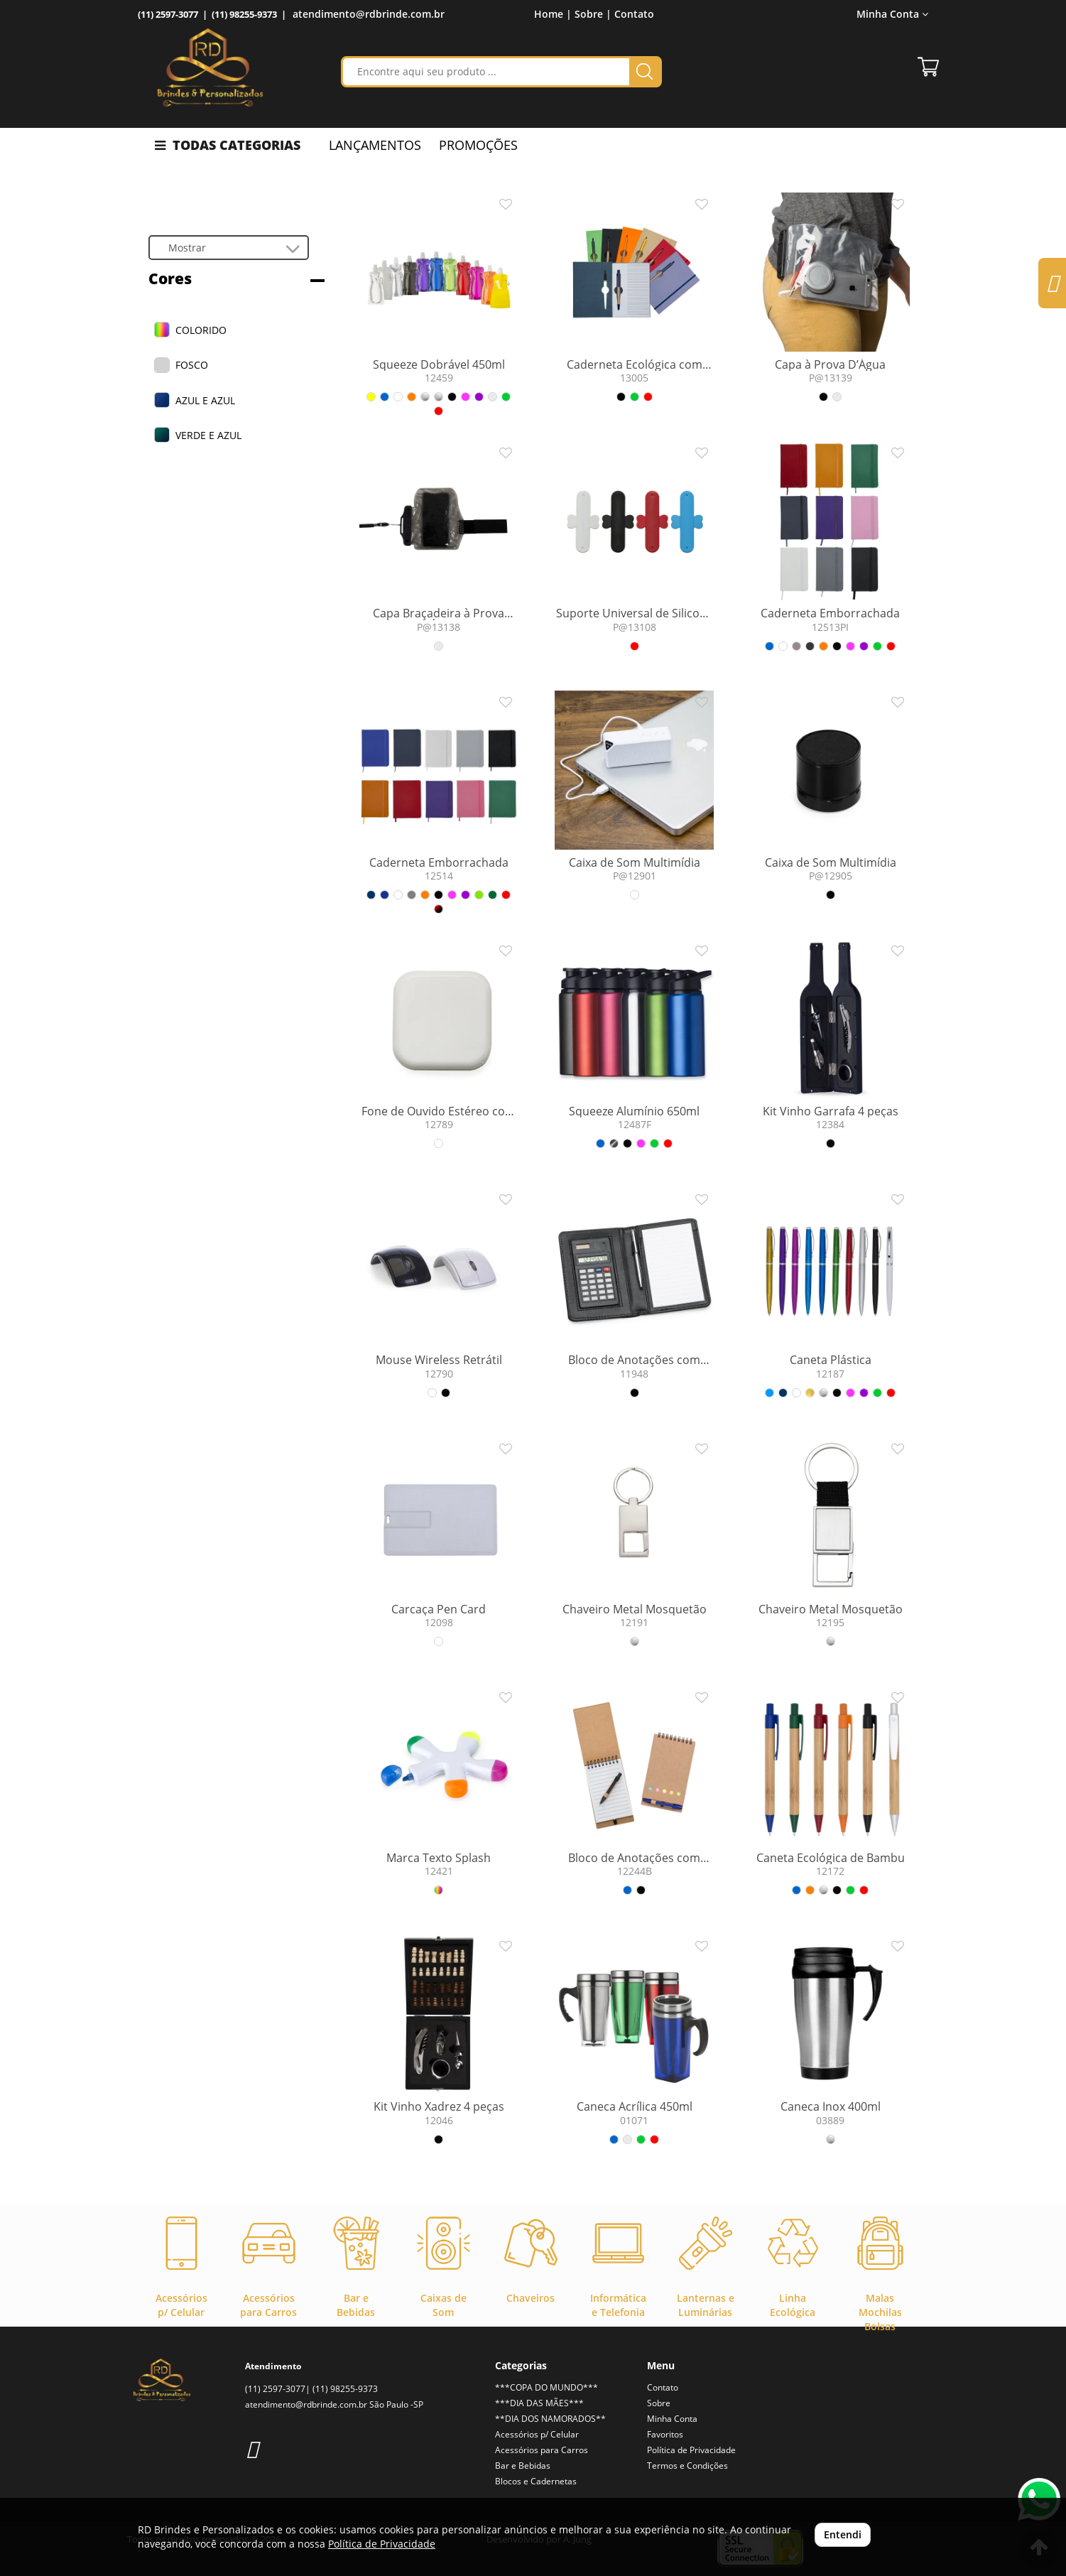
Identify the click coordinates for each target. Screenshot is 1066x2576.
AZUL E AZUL (205, 400)
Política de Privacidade (691, 2450)
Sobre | (593, 14)
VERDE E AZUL (208, 435)
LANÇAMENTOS (375, 144)
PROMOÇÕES (478, 144)
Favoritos (665, 2434)
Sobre (658, 2403)
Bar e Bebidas (522, 2465)
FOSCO (191, 365)
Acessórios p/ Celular (537, 2434)
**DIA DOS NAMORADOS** (550, 2419)
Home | (553, 14)
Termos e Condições (687, 2465)
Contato (634, 14)
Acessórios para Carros (541, 2450)
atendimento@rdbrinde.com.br (369, 14)
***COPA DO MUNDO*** (546, 2387)
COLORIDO (201, 330)
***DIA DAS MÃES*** (539, 2403)
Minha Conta (892, 14)
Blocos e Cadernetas (536, 2481)
